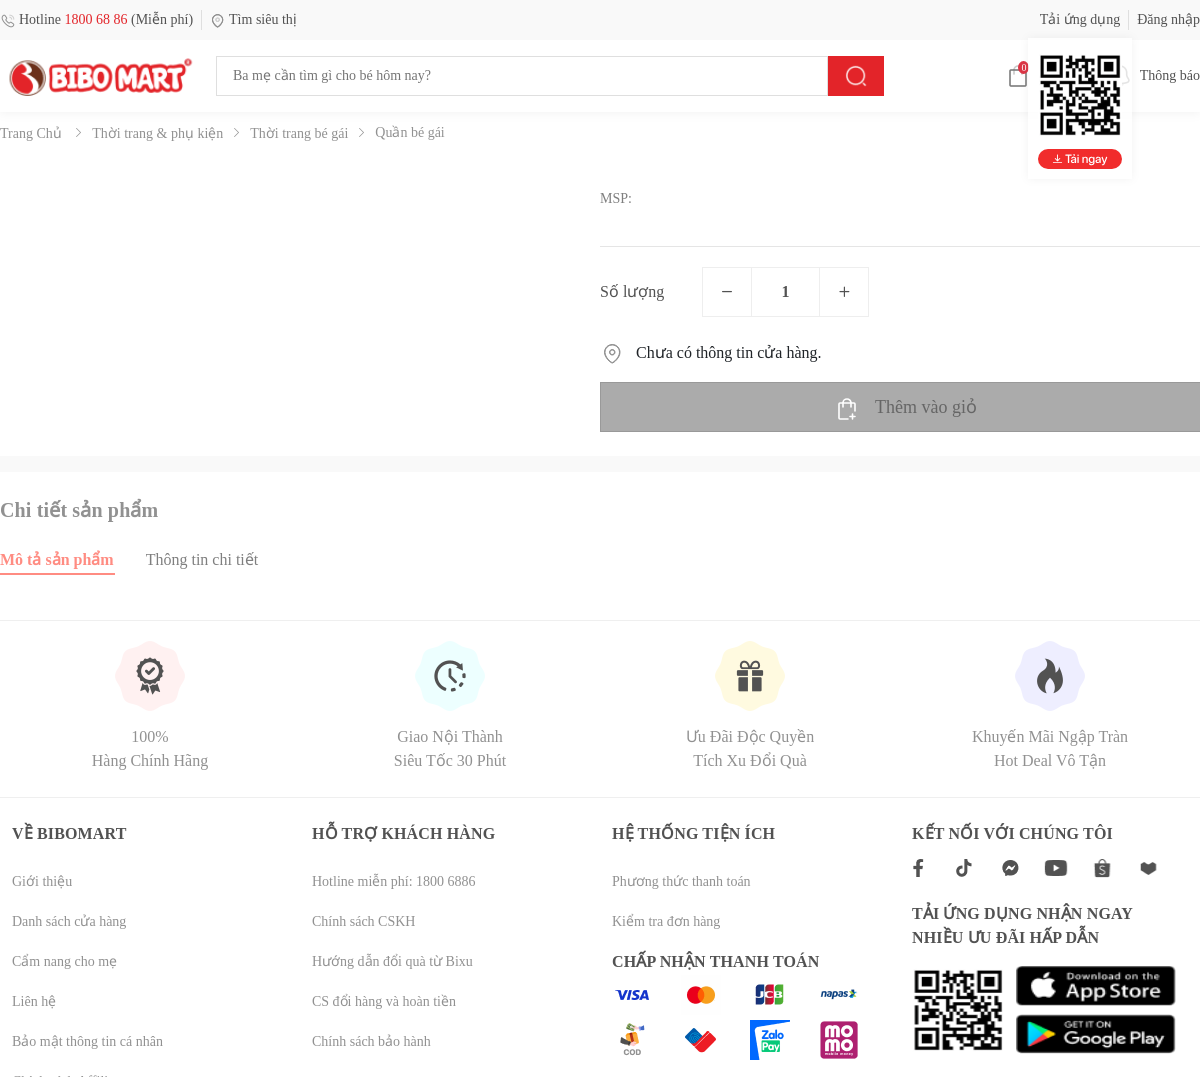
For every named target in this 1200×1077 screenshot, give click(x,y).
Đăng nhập (1168, 19)
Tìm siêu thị (253, 19)
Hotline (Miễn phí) (96, 19)
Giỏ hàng (1048, 75)
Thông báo (1154, 75)
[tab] (73, 559)
